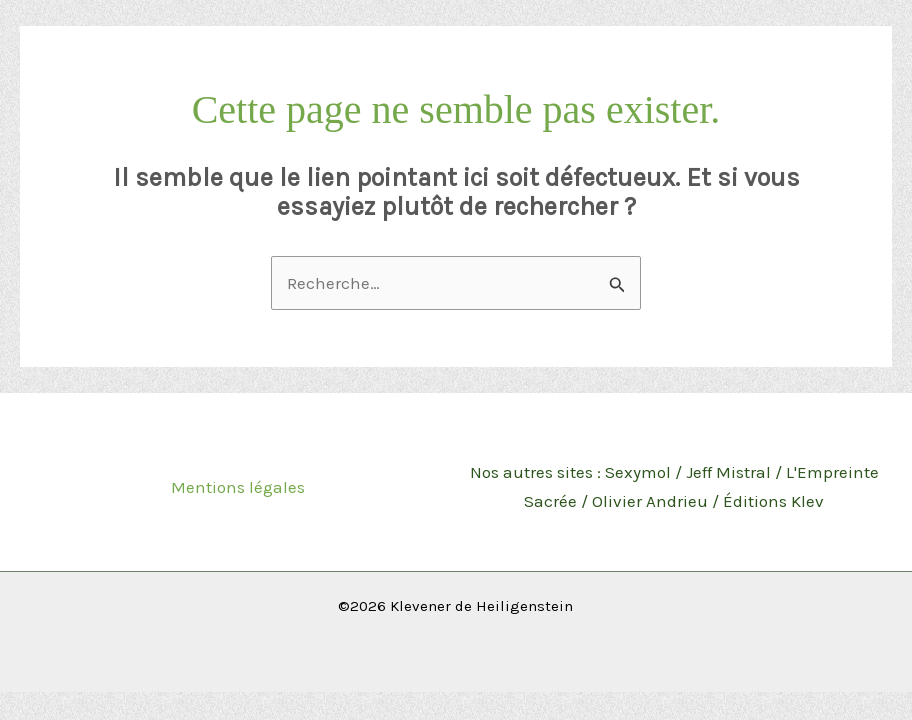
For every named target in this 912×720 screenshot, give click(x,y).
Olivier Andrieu (650, 501)
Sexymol (638, 472)
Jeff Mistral (728, 472)
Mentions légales (238, 487)
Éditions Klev (773, 501)
